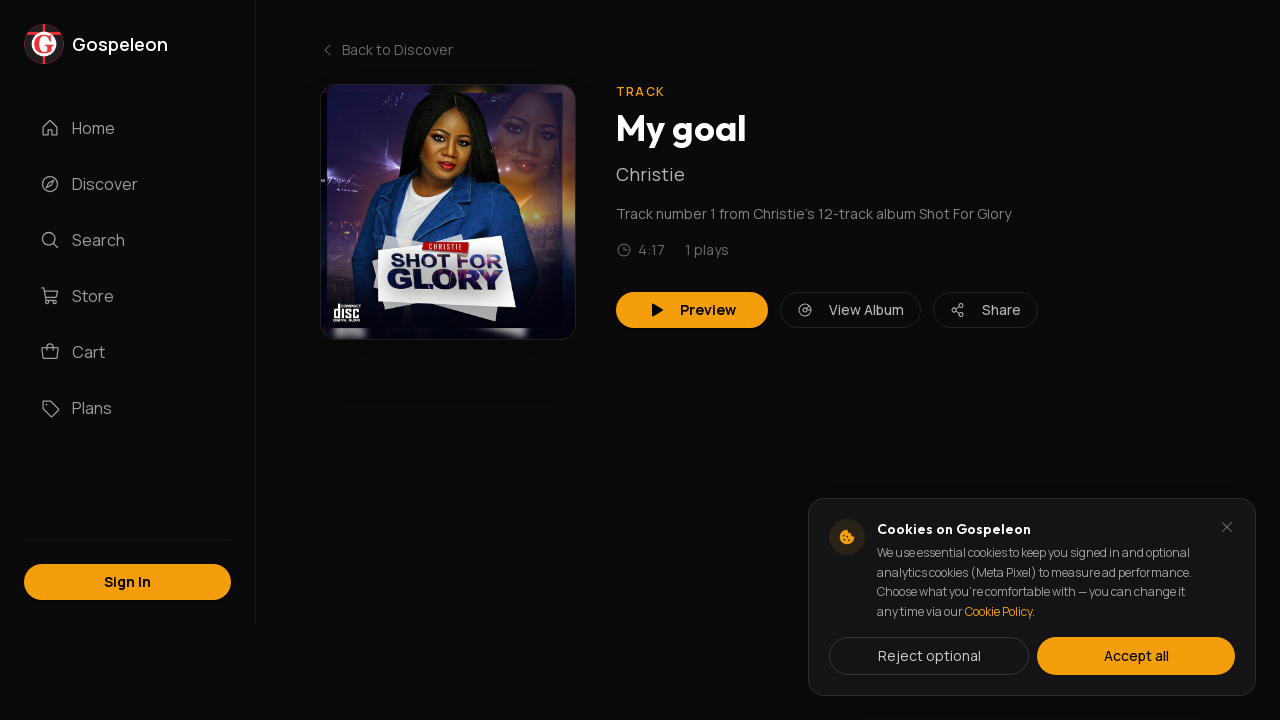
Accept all (1136, 655)
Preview (692, 309)
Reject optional (929, 655)
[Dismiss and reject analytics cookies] (1227, 527)
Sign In (127, 581)
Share (985, 309)
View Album (850, 309)
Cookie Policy (998, 611)
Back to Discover (386, 49)
